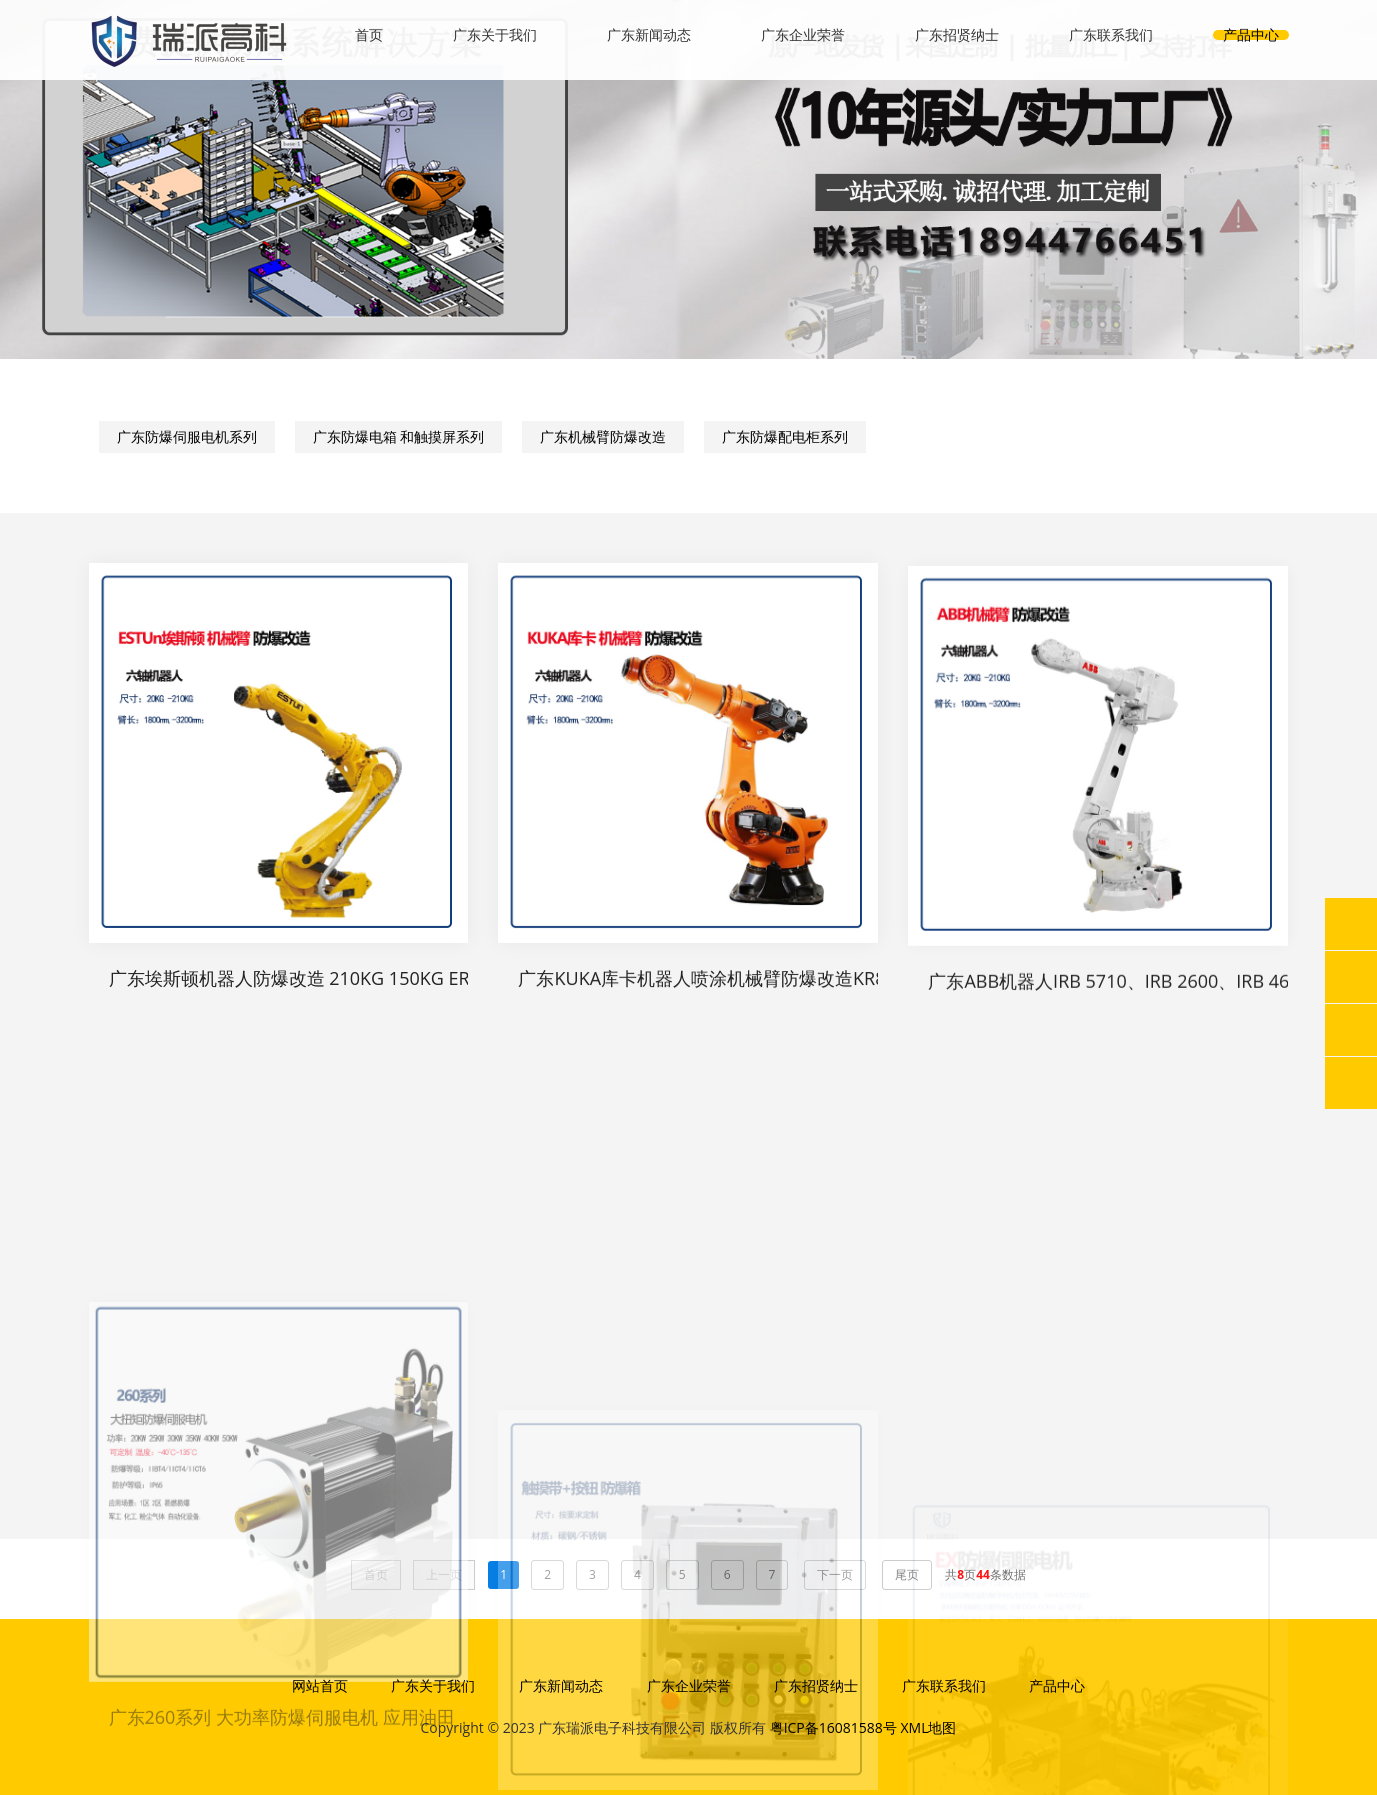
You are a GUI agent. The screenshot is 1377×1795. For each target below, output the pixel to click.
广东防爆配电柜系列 (785, 440)
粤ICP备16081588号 (833, 1727)
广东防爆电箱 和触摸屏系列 (399, 440)
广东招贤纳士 (957, 34)
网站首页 (320, 1685)
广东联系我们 (1111, 34)
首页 (369, 34)
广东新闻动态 (649, 34)
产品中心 (1251, 34)
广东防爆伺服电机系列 (187, 440)
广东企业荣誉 (803, 34)
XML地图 (928, 1727)
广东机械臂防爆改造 (603, 440)
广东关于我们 (495, 34)
